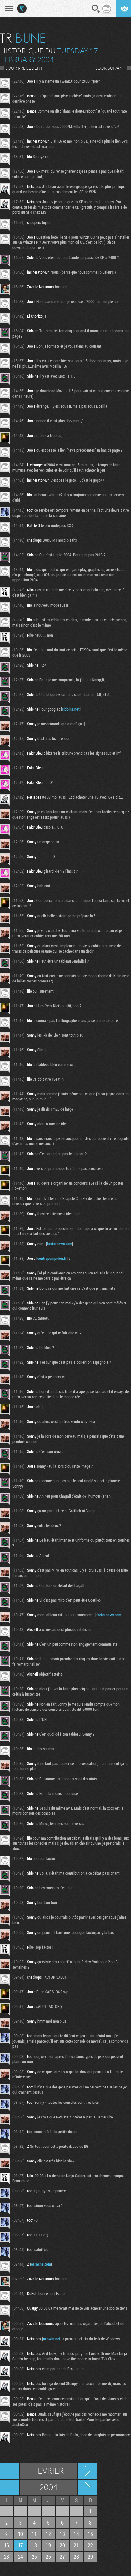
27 (62, 2556)
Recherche (96, 9)
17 (20, 2545)
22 (90, 2545)
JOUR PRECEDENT (24, 68)
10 (20, 2533)
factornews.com (59, 1243)
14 (76, 2533)
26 (48, 2556)
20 (62, 2545)
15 (90, 2533)
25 (34, 2556)
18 (34, 2545)
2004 (48, 2487)
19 (48, 2545)
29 (90, 2556)
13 (62, 2533)
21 (76, 2545)
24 (20, 2556)
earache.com (41, 2264)
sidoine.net (71, 709)
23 (6, 2556)
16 (6, 2545)
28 (76, 2556)
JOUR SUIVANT (110, 68)
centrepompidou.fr (52, 1258)
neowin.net (51, 2338)
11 (34, 2533)
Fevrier (48, 2471)
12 (48, 2533)
